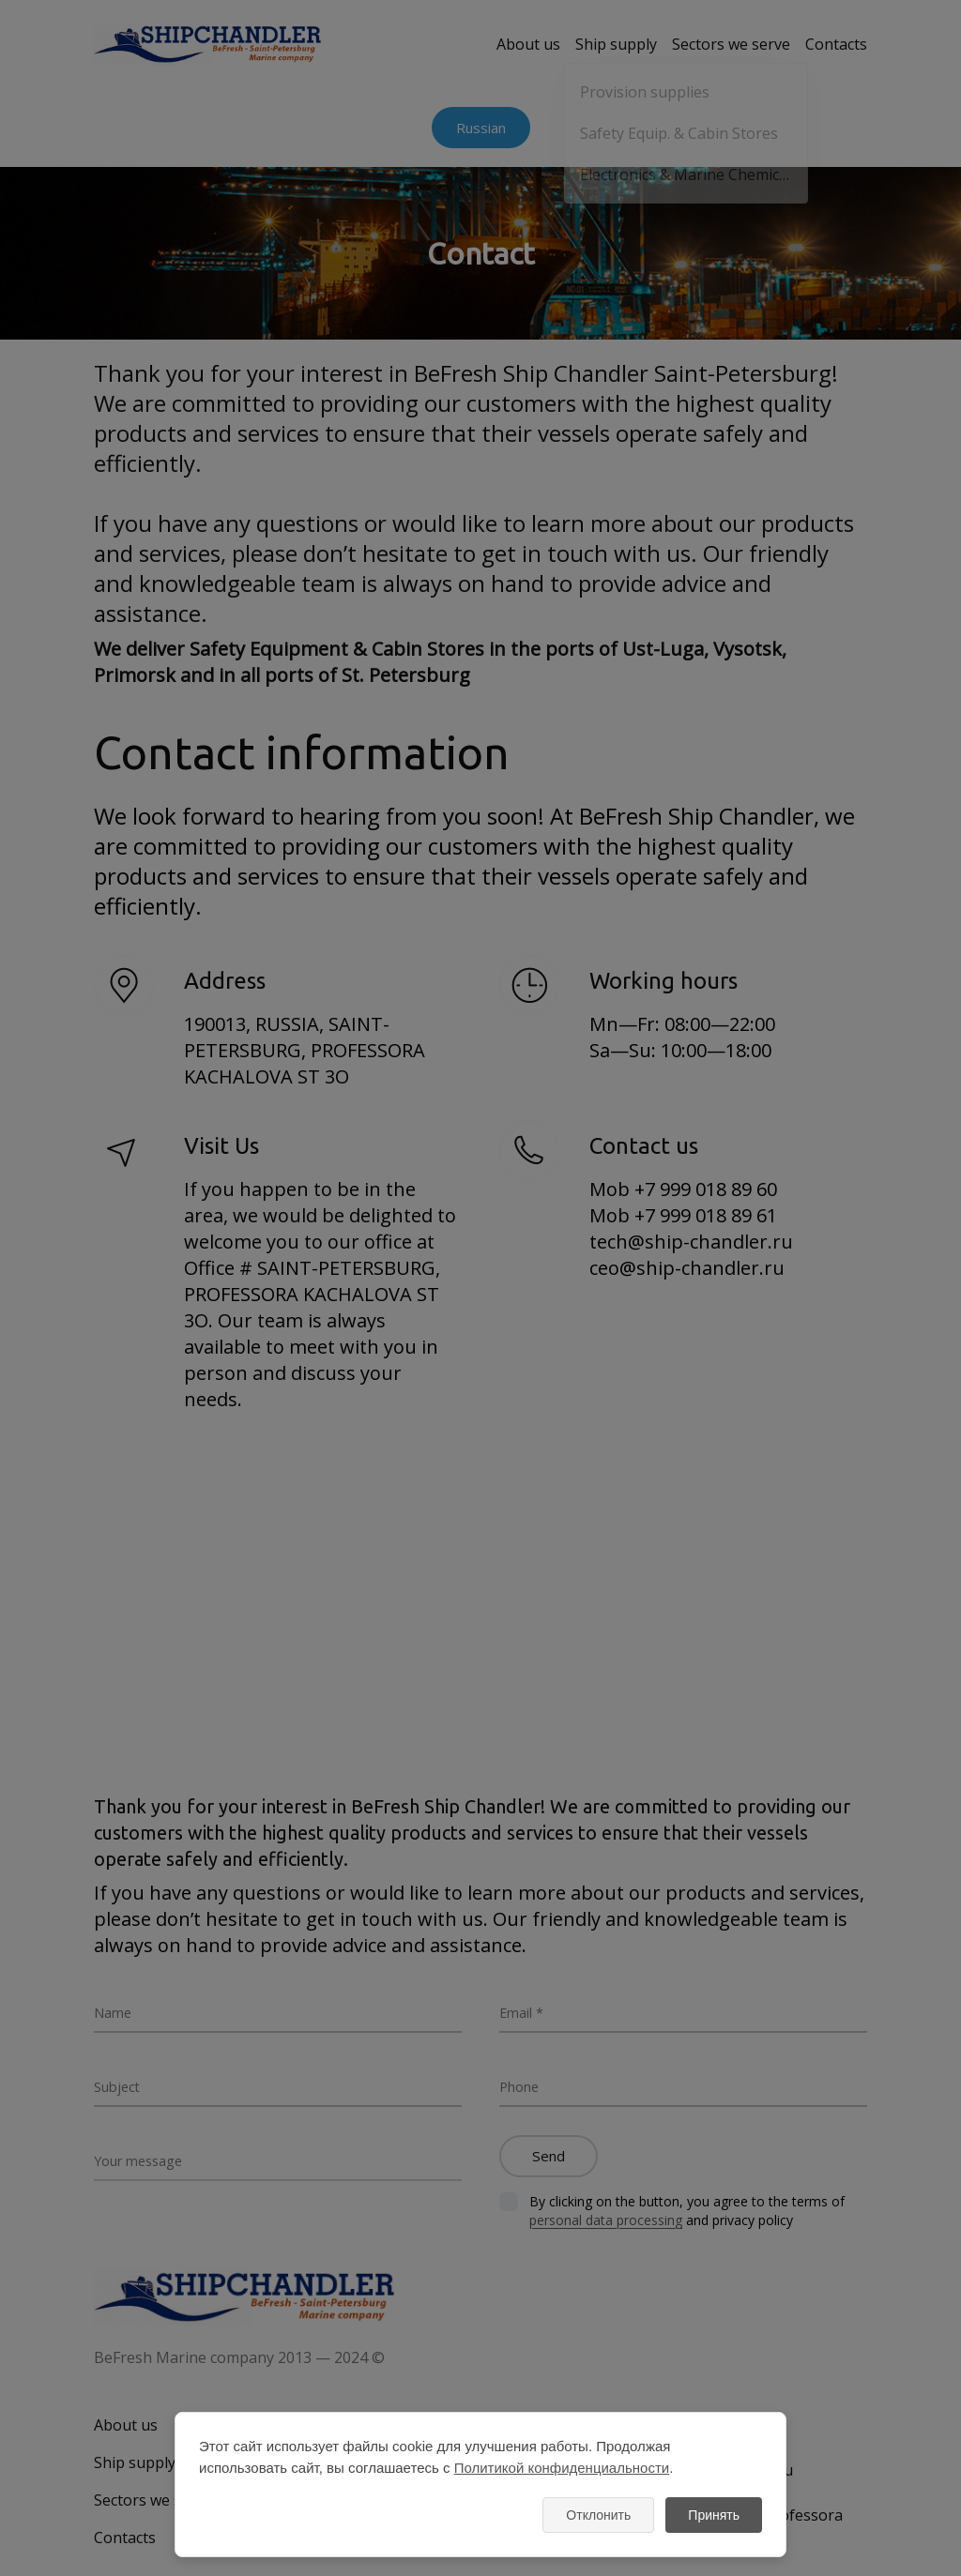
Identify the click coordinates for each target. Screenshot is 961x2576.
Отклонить (598, 2515)
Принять (714, 2515)
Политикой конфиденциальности (562, 2468)
